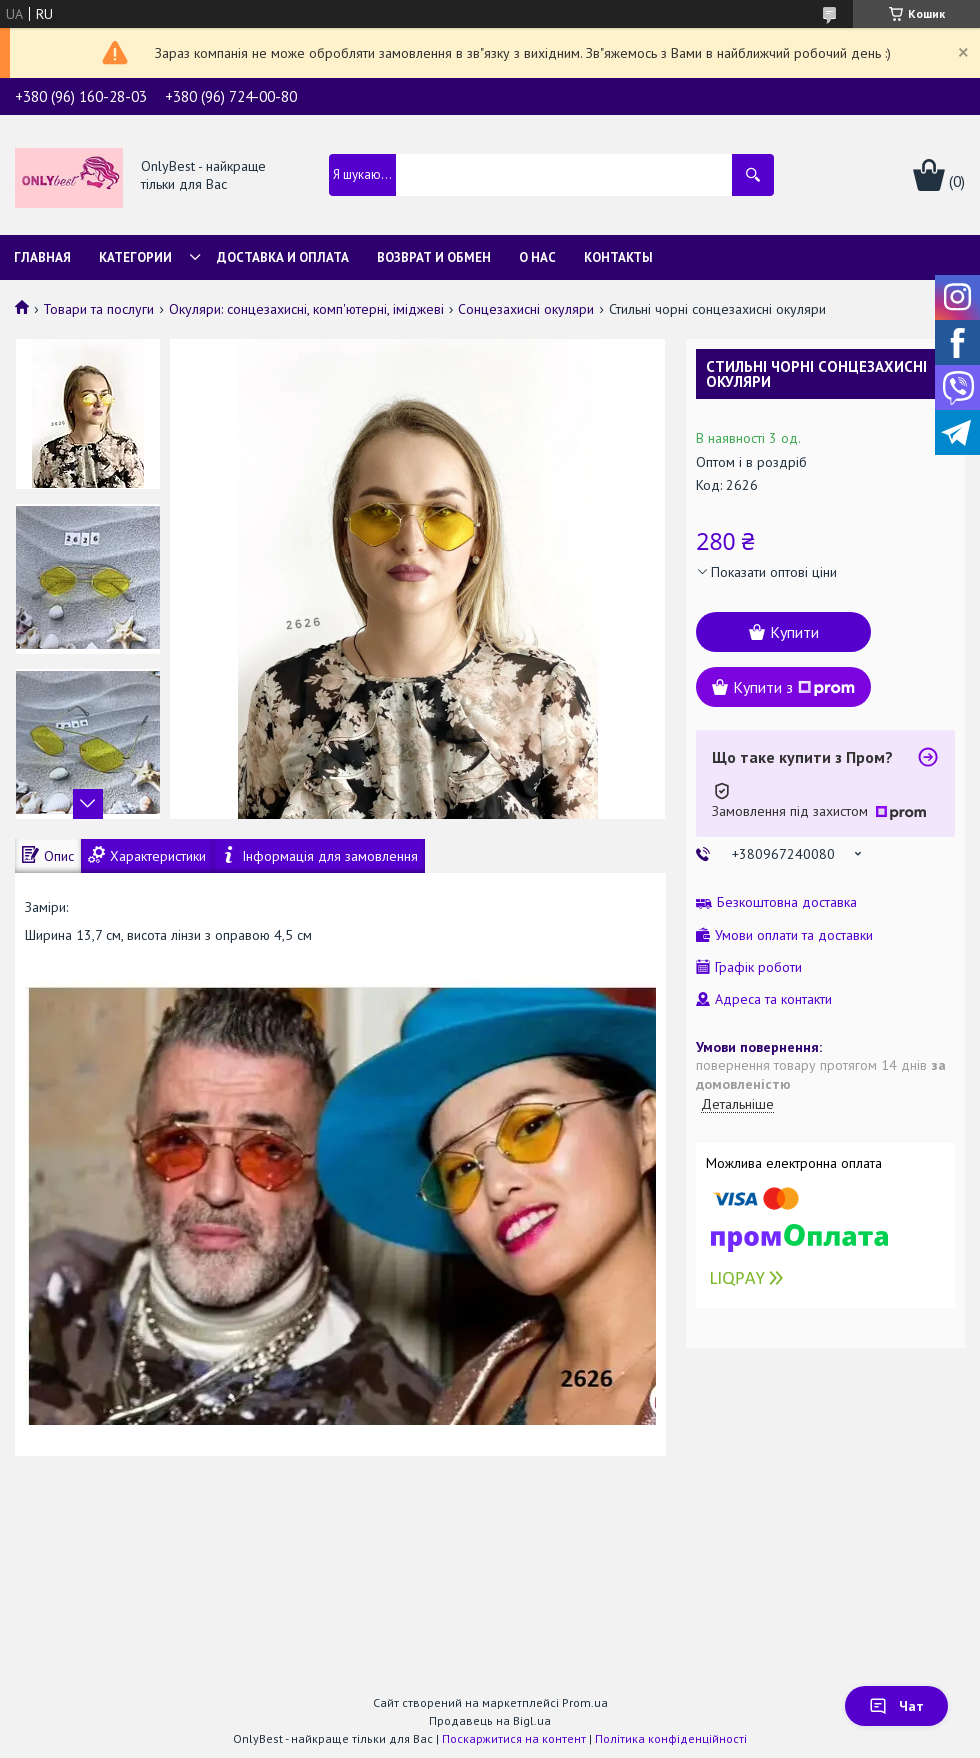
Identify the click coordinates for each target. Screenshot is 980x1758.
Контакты (618, 257)
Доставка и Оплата (283, 257)
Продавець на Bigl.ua (490, 1720)
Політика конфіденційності (671, 1738)
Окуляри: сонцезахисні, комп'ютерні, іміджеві (306, 309)
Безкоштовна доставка (787, 902)
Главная (42, 257)
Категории (135, 257)
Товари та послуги (98, 309)
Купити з (794, 687)
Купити (794, 632)
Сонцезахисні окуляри (526, 309)
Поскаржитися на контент (514, 1738)
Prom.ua (585, 1702)
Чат (896, 1706)
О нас (537, 257)
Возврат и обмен (434, 257)
